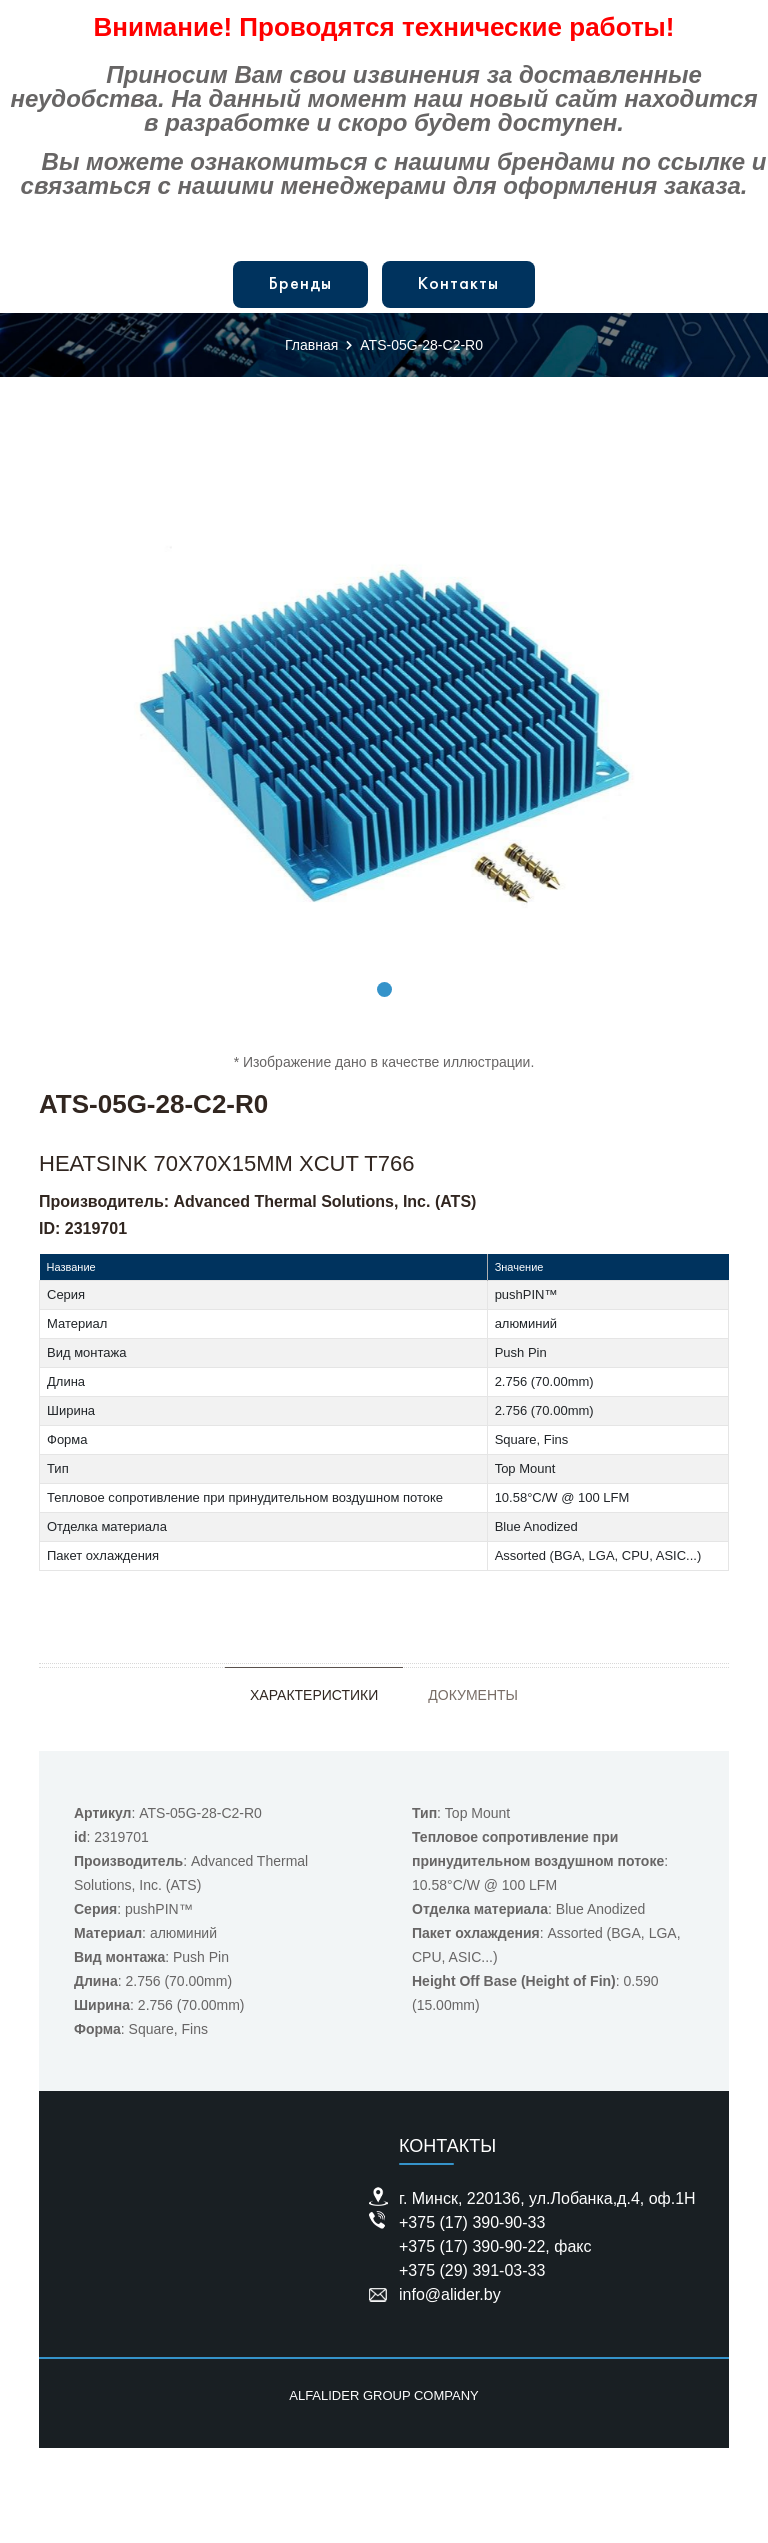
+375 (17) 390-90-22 (472, 2246)
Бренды (300, 284)
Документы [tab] (473, 1695)
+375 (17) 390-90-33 (472, 2222)
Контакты (458, 284)
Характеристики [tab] (314, 1695)
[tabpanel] (384, 727)
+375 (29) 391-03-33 (472, 2270)
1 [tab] (384, 989)
